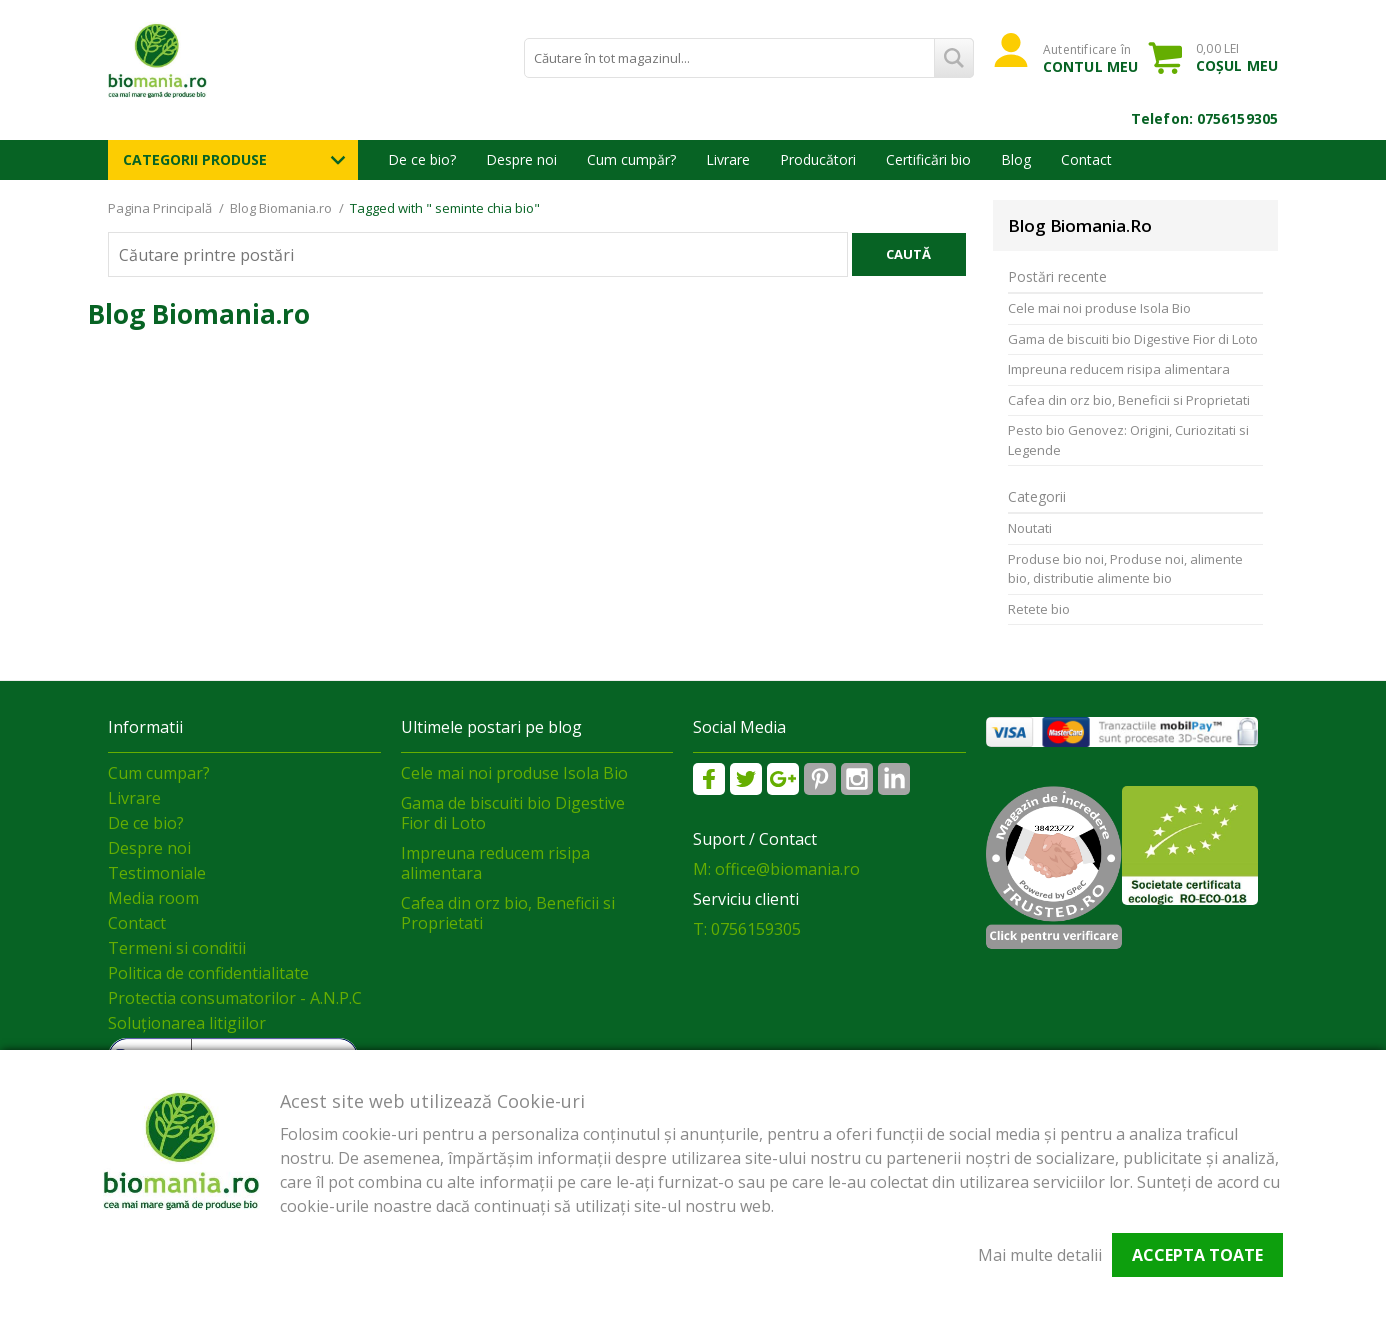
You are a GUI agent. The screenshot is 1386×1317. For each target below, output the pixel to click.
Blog (1016, 159)
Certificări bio (928, 159)
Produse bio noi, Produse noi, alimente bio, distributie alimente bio (1125, 569)
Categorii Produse (195, 159)
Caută (908, 254)
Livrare (728, 159)
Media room (153, 898)
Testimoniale (157, 873)
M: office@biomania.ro (776, 869)
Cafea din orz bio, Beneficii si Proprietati (1129, 400)
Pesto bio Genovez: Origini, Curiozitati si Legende (1128, 440)
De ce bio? (422, 159)
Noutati (1030, 528)
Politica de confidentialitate (208, 973)
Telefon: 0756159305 (1204, 118)
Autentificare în (1090, 58)
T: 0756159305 (747, 929)
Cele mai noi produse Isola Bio (1099, 308)
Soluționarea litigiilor (187, 1023)
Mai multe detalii (1040, 1255)
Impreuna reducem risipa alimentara (1119, 369)
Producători (818, 159)
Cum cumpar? (159, 773)
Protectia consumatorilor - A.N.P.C (235, 998)
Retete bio (1039, 609)
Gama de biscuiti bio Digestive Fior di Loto (1133, 339)
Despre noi (521, 159)
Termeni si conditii (177, 948)
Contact (1086, 159)
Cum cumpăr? (631, 159)
